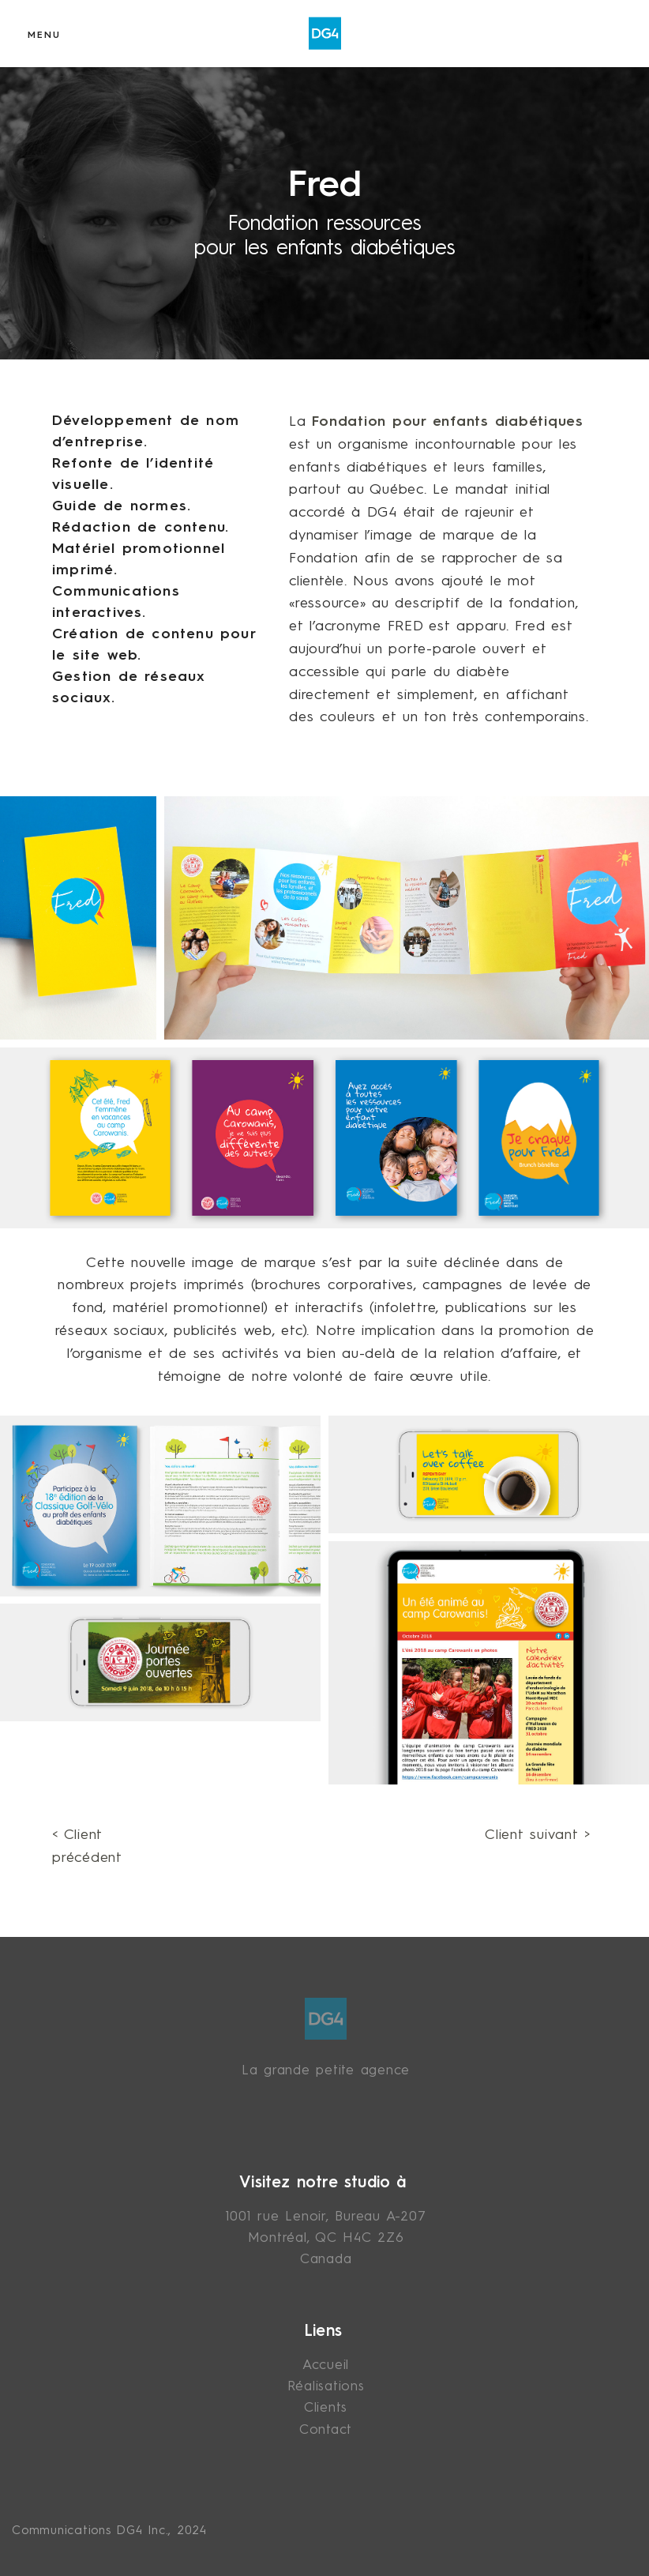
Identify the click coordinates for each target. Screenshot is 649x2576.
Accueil (325, 2365)
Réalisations (326, 2387)
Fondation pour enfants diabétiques (447, 422)
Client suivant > (538, 1835)
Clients (325, 2408)
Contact (325, 2430)
